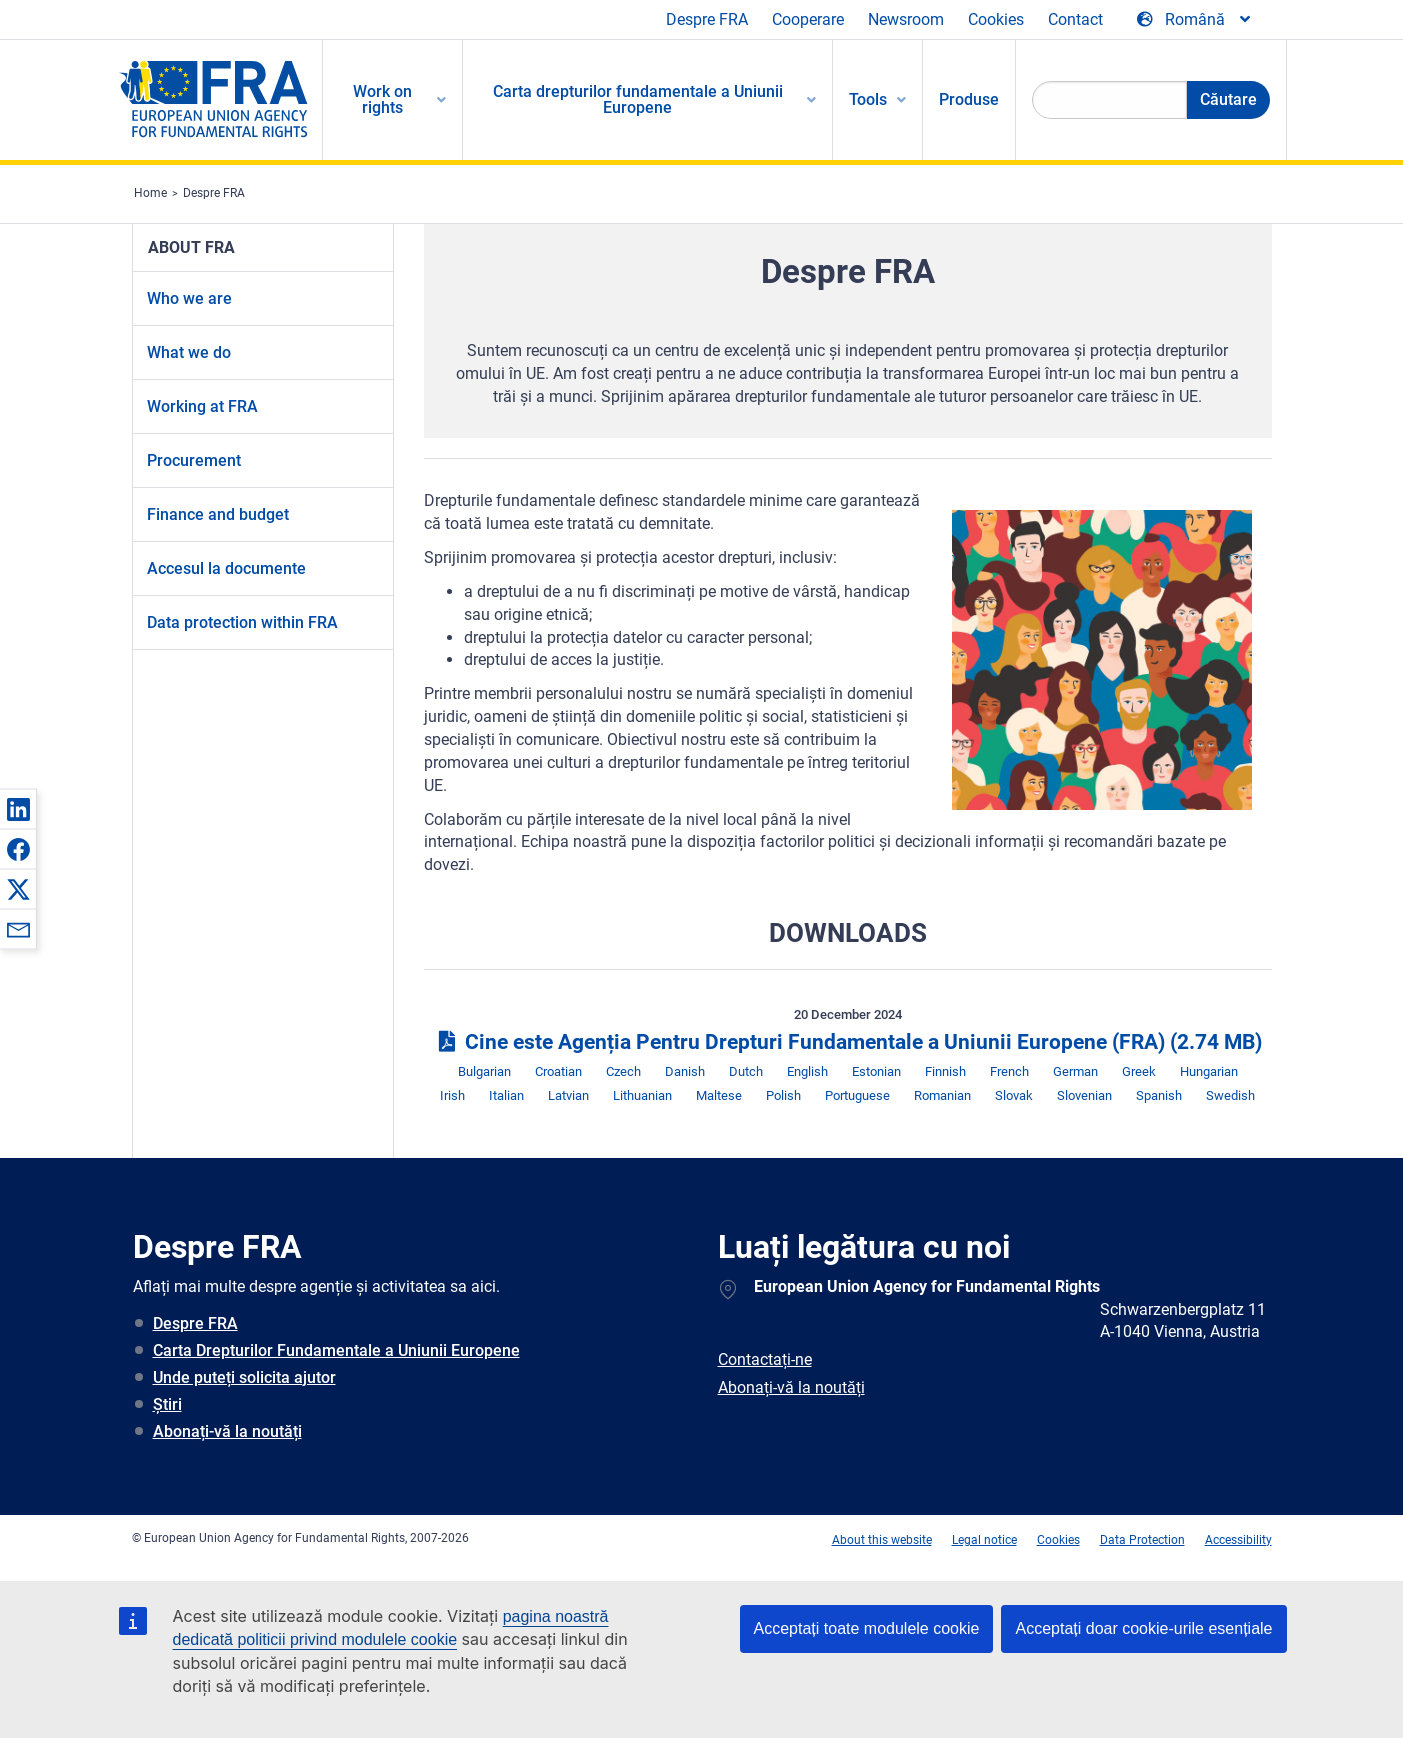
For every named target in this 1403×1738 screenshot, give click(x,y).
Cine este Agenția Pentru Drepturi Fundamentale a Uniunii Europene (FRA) (848, 1042)
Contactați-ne (765, 1359)
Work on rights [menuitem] (382, 99)
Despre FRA (707, 19)
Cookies (996, 19)
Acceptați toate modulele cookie (867, 1628)
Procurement (194, 460)
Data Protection (1142, 1540)
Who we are (189, 298)
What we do (189, 352)
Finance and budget (218, 514)
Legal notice (984, 1540)
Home (150, 193)
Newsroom (906, 19)
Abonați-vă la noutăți (227, 1431)
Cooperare (808, 19)
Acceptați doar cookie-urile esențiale (1143, 1628)
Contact (1075, 19)
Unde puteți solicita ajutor (244, 1377)
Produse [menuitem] (969, 99)
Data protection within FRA (242, 622)
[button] (18, 809)
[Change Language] (1195, 20)
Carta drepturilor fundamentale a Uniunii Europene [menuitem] (638, 99)
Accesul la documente (226, 568)
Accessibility (1238, 1540)
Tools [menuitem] (868, 99)
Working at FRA (202, 406)
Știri (167, 1404)
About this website (882, 1540)
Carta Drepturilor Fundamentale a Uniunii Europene (336, 1350)
